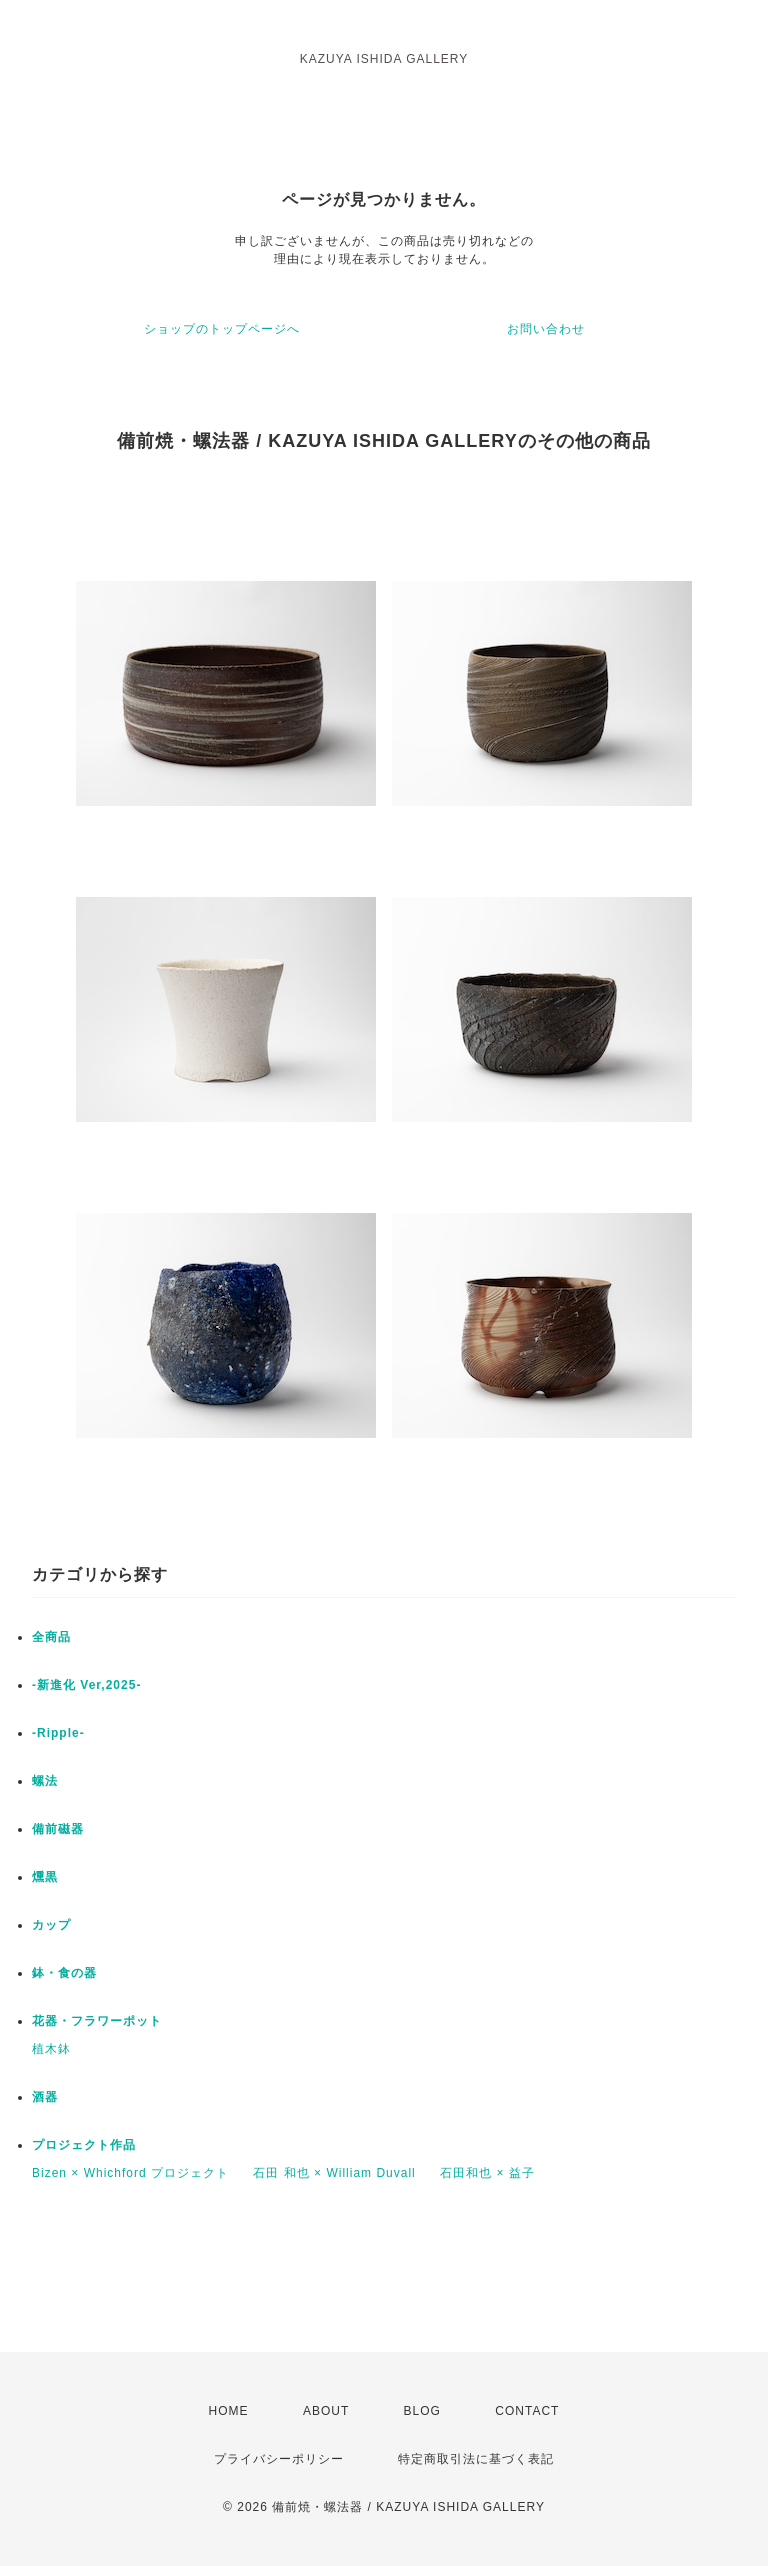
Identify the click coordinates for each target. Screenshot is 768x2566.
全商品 (51, 1637)
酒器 (45, 2097)
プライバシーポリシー (279, 2459)
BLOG (422, 2411)
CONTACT (527, 2411)
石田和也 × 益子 (487, 2173)
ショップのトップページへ (222, 329)
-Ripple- (58, 1733)
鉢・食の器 (64, 1973)
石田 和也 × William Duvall (334, 2173)
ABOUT (326, 2411)
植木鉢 (51, 2049)
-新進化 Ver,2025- (86, 1685)
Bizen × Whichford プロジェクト (130, 2173)
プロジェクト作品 (84, 2145)
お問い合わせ (546, 329)
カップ (51, 1925)
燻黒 (45, 1877)
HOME (229, 2411)
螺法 (45, 1781)
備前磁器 (58, 1829)
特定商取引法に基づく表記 (476, 2459)
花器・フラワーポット (97, 2021)
